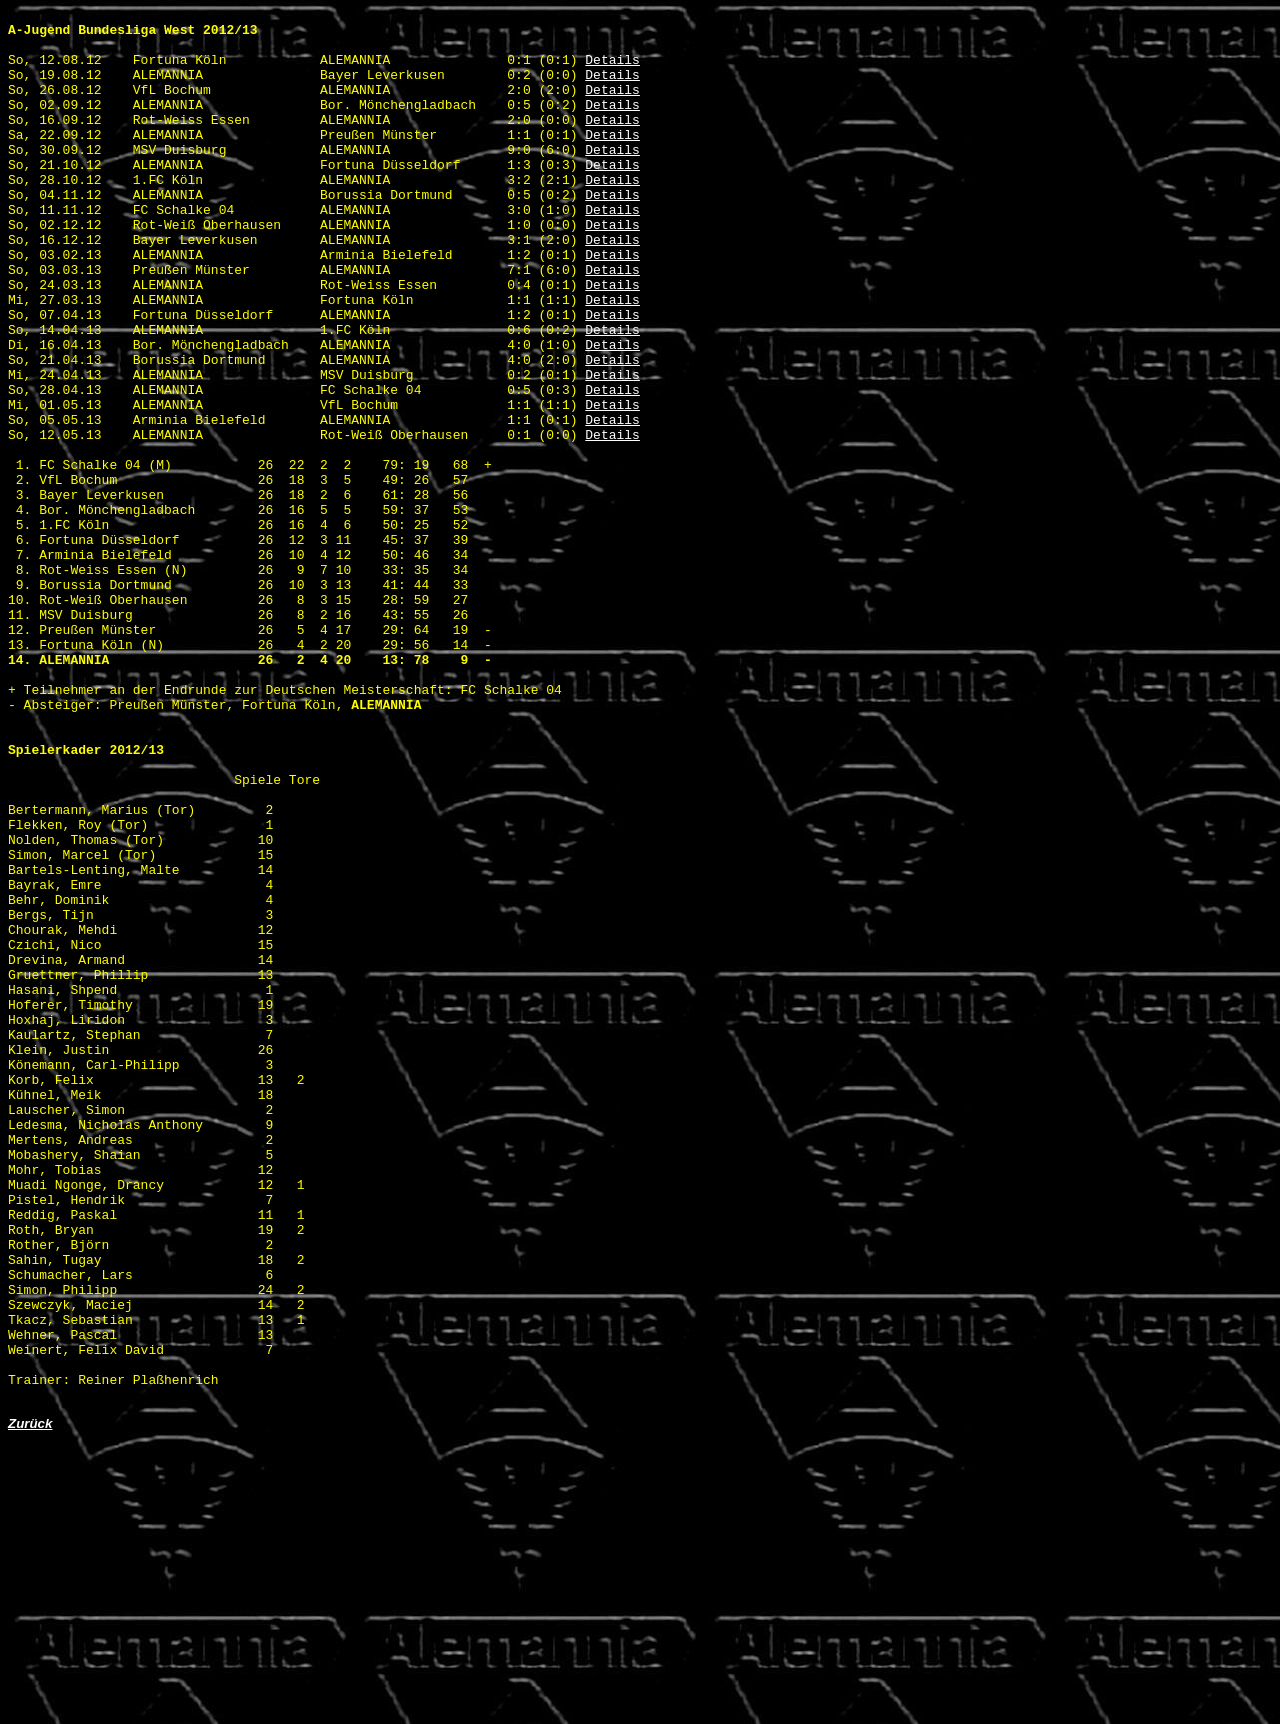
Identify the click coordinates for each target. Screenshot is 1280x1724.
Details (612, 71)
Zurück (30, 1702)
